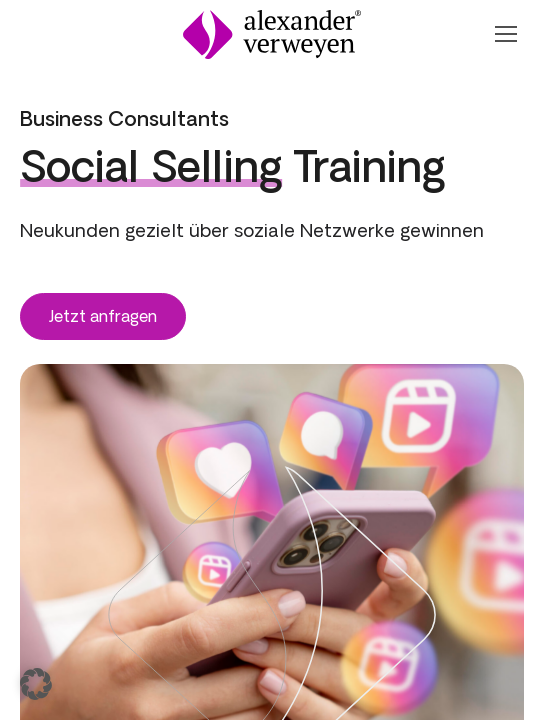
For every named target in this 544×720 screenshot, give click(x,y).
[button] (36, 684)
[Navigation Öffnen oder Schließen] (505, 34)
